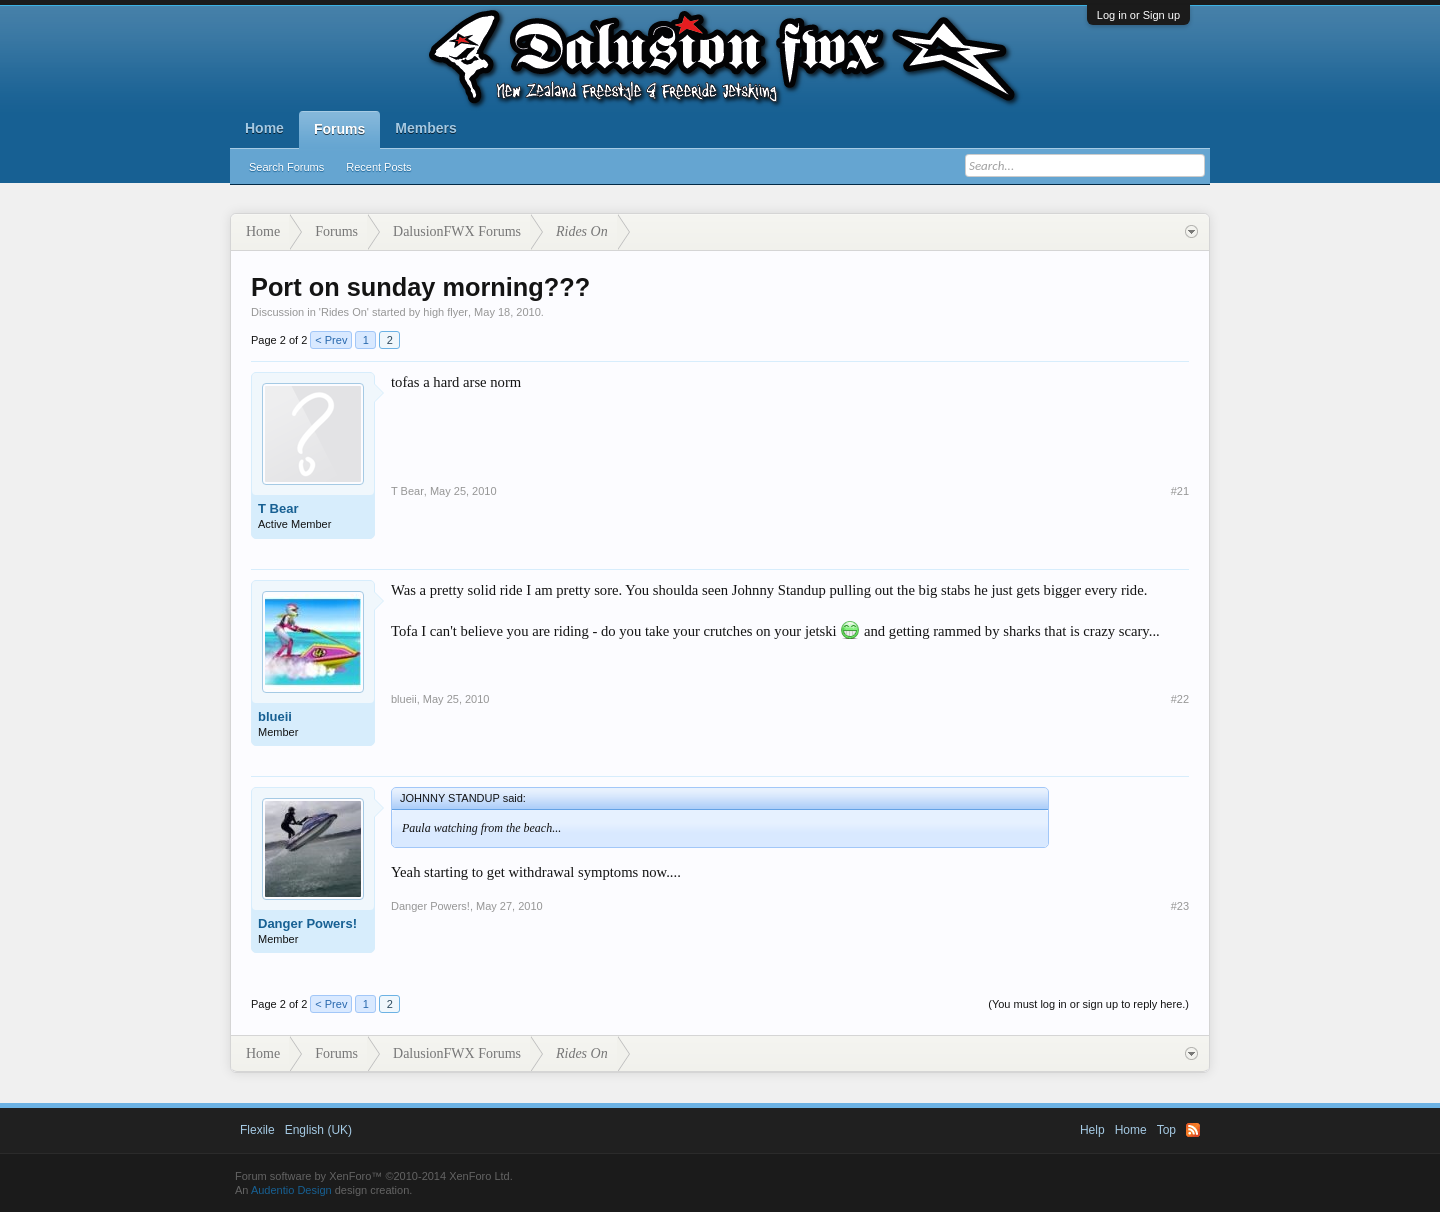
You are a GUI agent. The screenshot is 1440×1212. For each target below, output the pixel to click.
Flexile (257, 1130)
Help (1092, 1130)
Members (425, 128)
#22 (1180, 699)
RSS (1193, 1130)
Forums (339, 129)
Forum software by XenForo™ (374, 1176)
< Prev (331, 340)
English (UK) (318, 1130)
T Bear (278, 508)
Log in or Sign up (1138, 15)
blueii (275, 716)
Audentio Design (291, 1190)
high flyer (445, 312)
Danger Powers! (307, 923)
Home (264, 128)
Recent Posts (378, 167)
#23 (1180, 906)
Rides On (344, 312)
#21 (1180, 491)
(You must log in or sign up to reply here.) (1088, 1004)
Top (1166, 1130)
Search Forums (286, 167)
